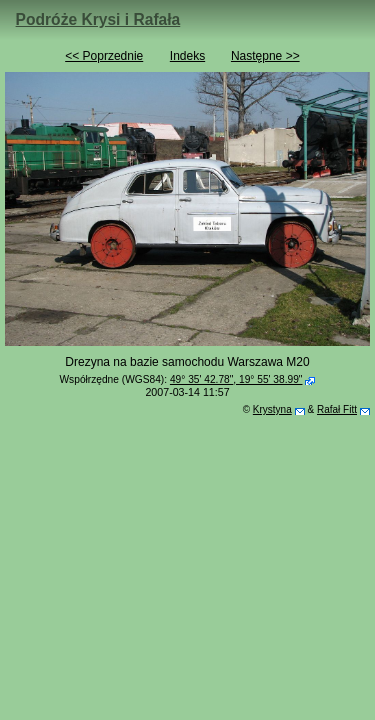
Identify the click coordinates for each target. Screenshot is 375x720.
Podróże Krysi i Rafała (98, 19)
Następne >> (265, 56)
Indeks (187, 56)
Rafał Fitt (337, 409)
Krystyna (272, 409)
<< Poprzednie (104, 56)
